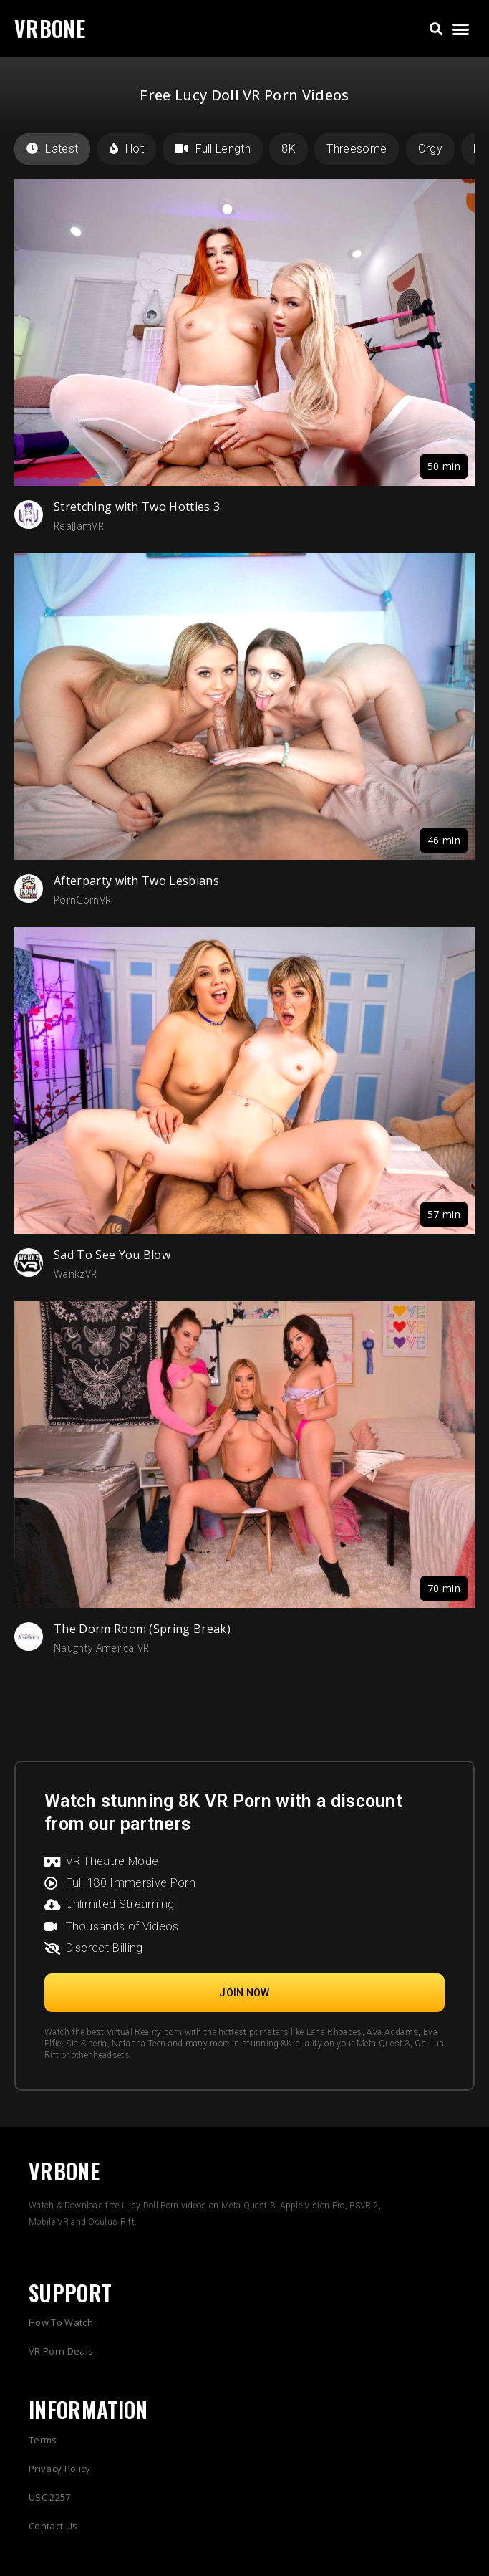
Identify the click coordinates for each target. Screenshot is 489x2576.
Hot (127, 148)
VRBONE (49, 28)
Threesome (356, 148)
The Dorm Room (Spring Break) (142, 1629)
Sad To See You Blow (112, 1255)
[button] (435, 29)
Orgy (430, 148)
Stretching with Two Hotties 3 (137, 506)
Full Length (213, 148)
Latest (52, 148)
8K (288, 148)
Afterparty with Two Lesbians (136, 881)
